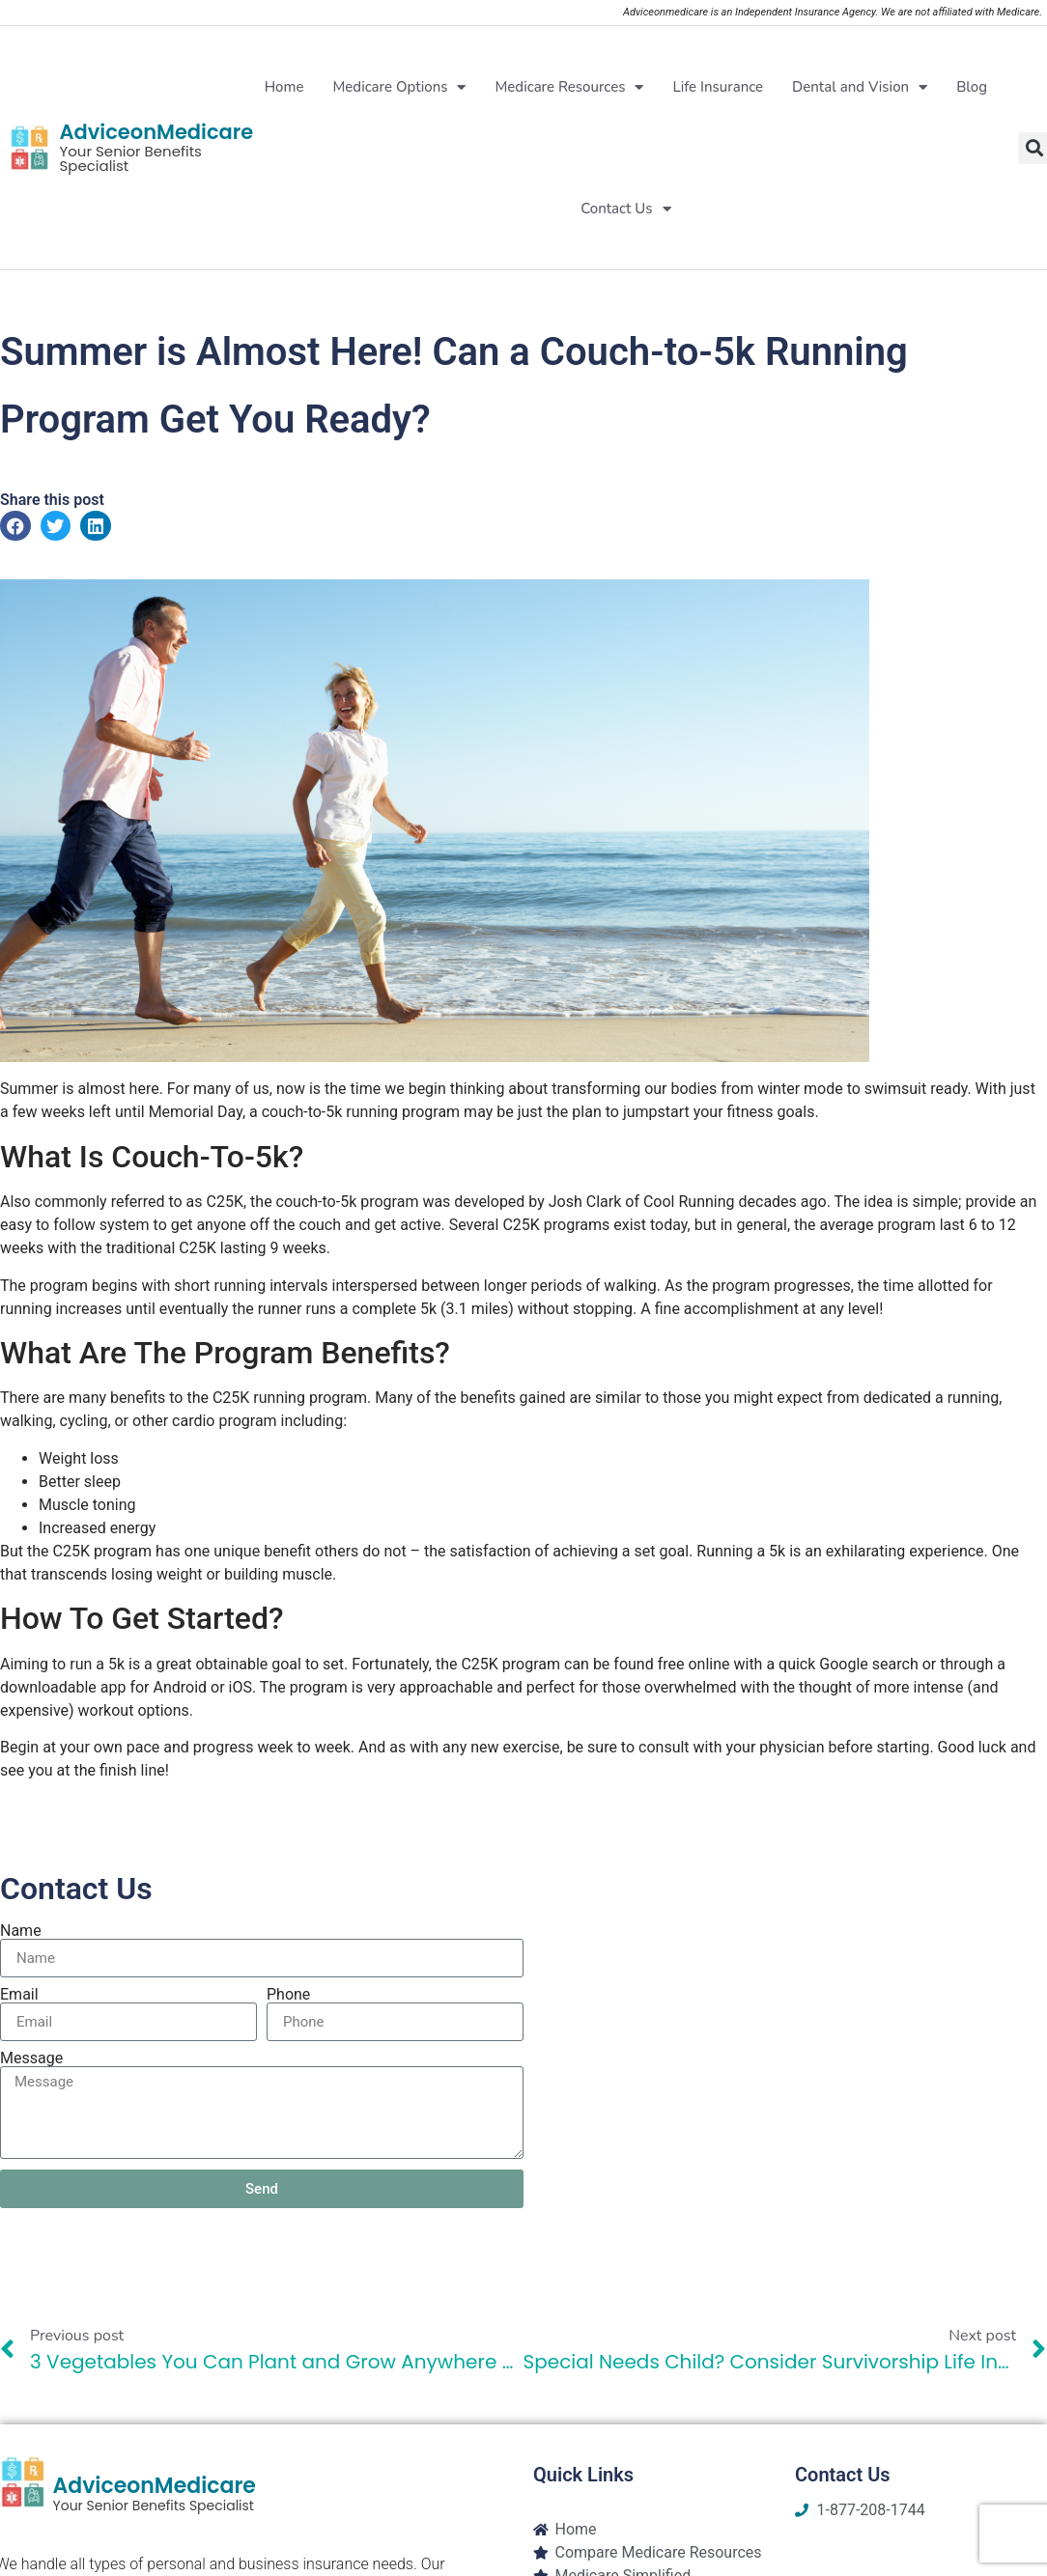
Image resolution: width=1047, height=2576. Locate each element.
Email (19, 1994)
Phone (288, 1994)
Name (21, 1931)
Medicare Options (399, 87)
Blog (971, 87)
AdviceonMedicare (156, 132)
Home (284, 87)
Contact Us (625, 209)
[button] (15, 526)
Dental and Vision (859, 87)
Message (31, 2058)
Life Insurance (717, 87)
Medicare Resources (569, 87)
